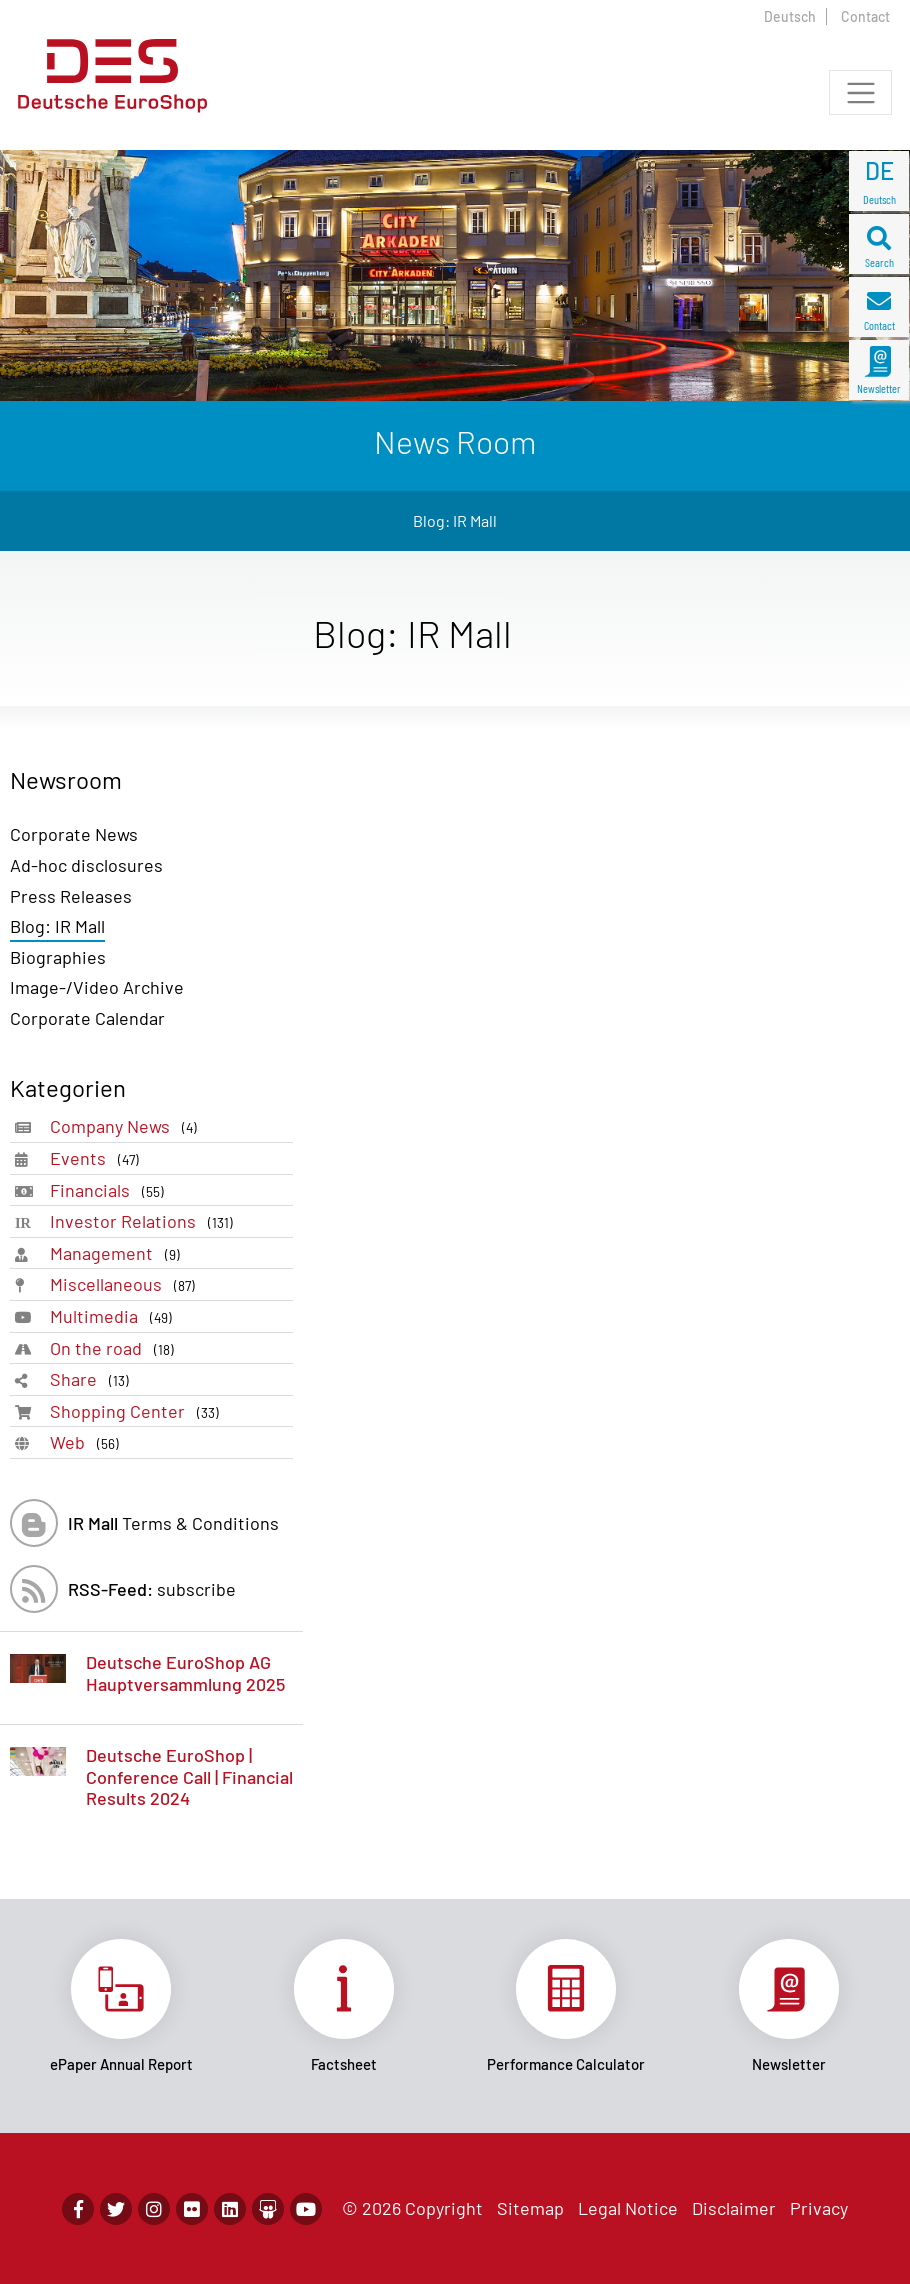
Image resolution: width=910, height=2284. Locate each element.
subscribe (152, 1589)
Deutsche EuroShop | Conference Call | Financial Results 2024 (189, 1776)
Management (119, 1253)
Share (93, 1379)
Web (88, 1442)
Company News (127, 1126)
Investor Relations (145, 1221)
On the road (116, 1348)
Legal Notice (628, 2208)
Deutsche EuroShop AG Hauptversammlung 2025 (185, 1673)
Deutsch (790, 16)
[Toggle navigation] (860, 92)
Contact (865, 16)
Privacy (819, 2208)
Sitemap (530, 2208)
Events (98, 1158)
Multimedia (115, 1316)
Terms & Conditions (173, 1523)
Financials (111, 1190)
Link (121, 2006)
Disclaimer (734, 2208)
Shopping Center (138, 1411)
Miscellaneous (126, 1284)
